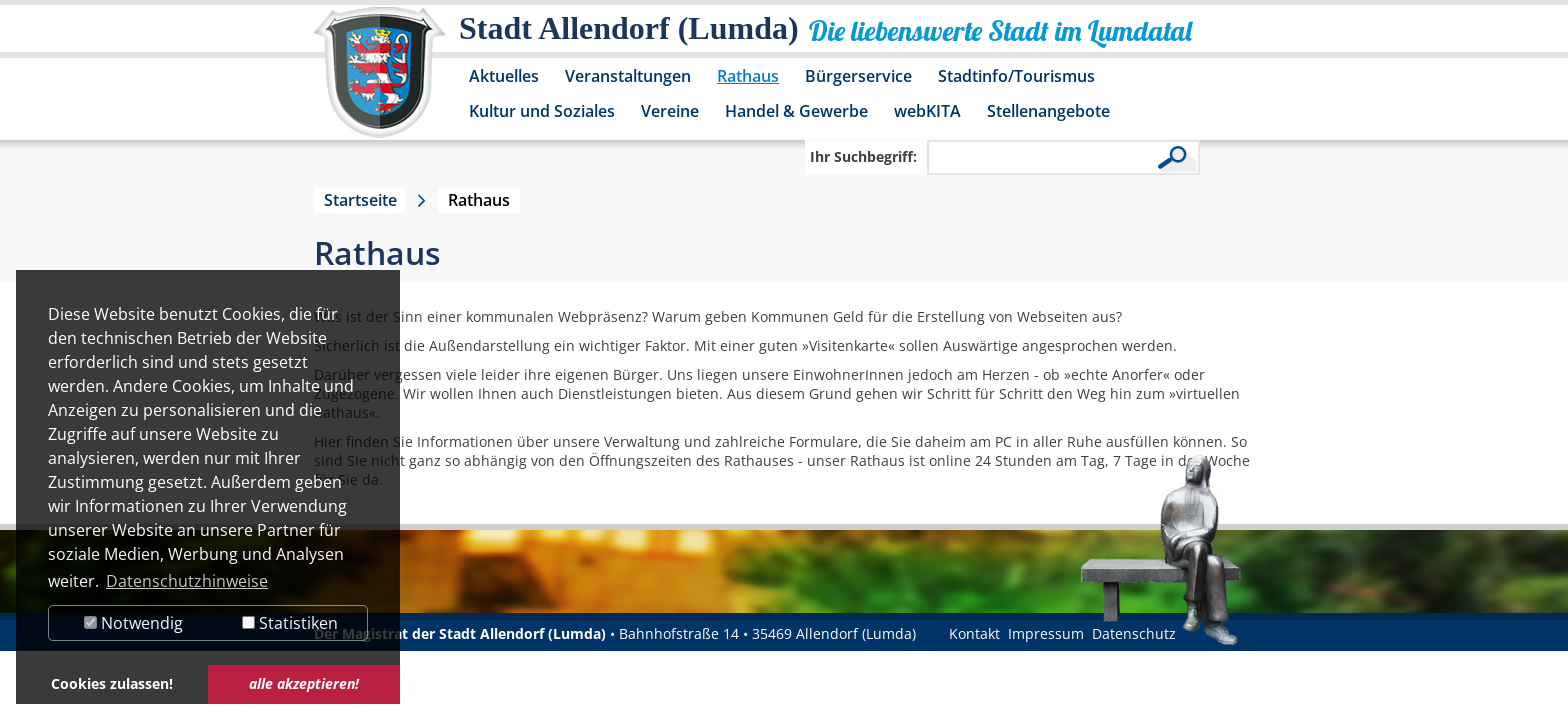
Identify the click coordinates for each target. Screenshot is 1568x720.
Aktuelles (504, 76)
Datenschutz (1134, 633)
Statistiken (290, 623)
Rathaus (748, 76)
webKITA (927, 111)
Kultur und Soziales (542, 111)
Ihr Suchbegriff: (863, 156)
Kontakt (974, 633)
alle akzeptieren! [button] (304, 683)
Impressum (1046, 633)
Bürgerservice (858, 76)
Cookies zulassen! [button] (112, 683)
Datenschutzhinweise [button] (187, 581)
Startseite (360, 200)
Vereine (670, 111)
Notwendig (133, 623)
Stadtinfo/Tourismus (1016, 76)
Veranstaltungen (628, 76)
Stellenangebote (1048, 111)
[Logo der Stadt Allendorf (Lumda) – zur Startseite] (379, 82)
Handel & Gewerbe (796, 111)
